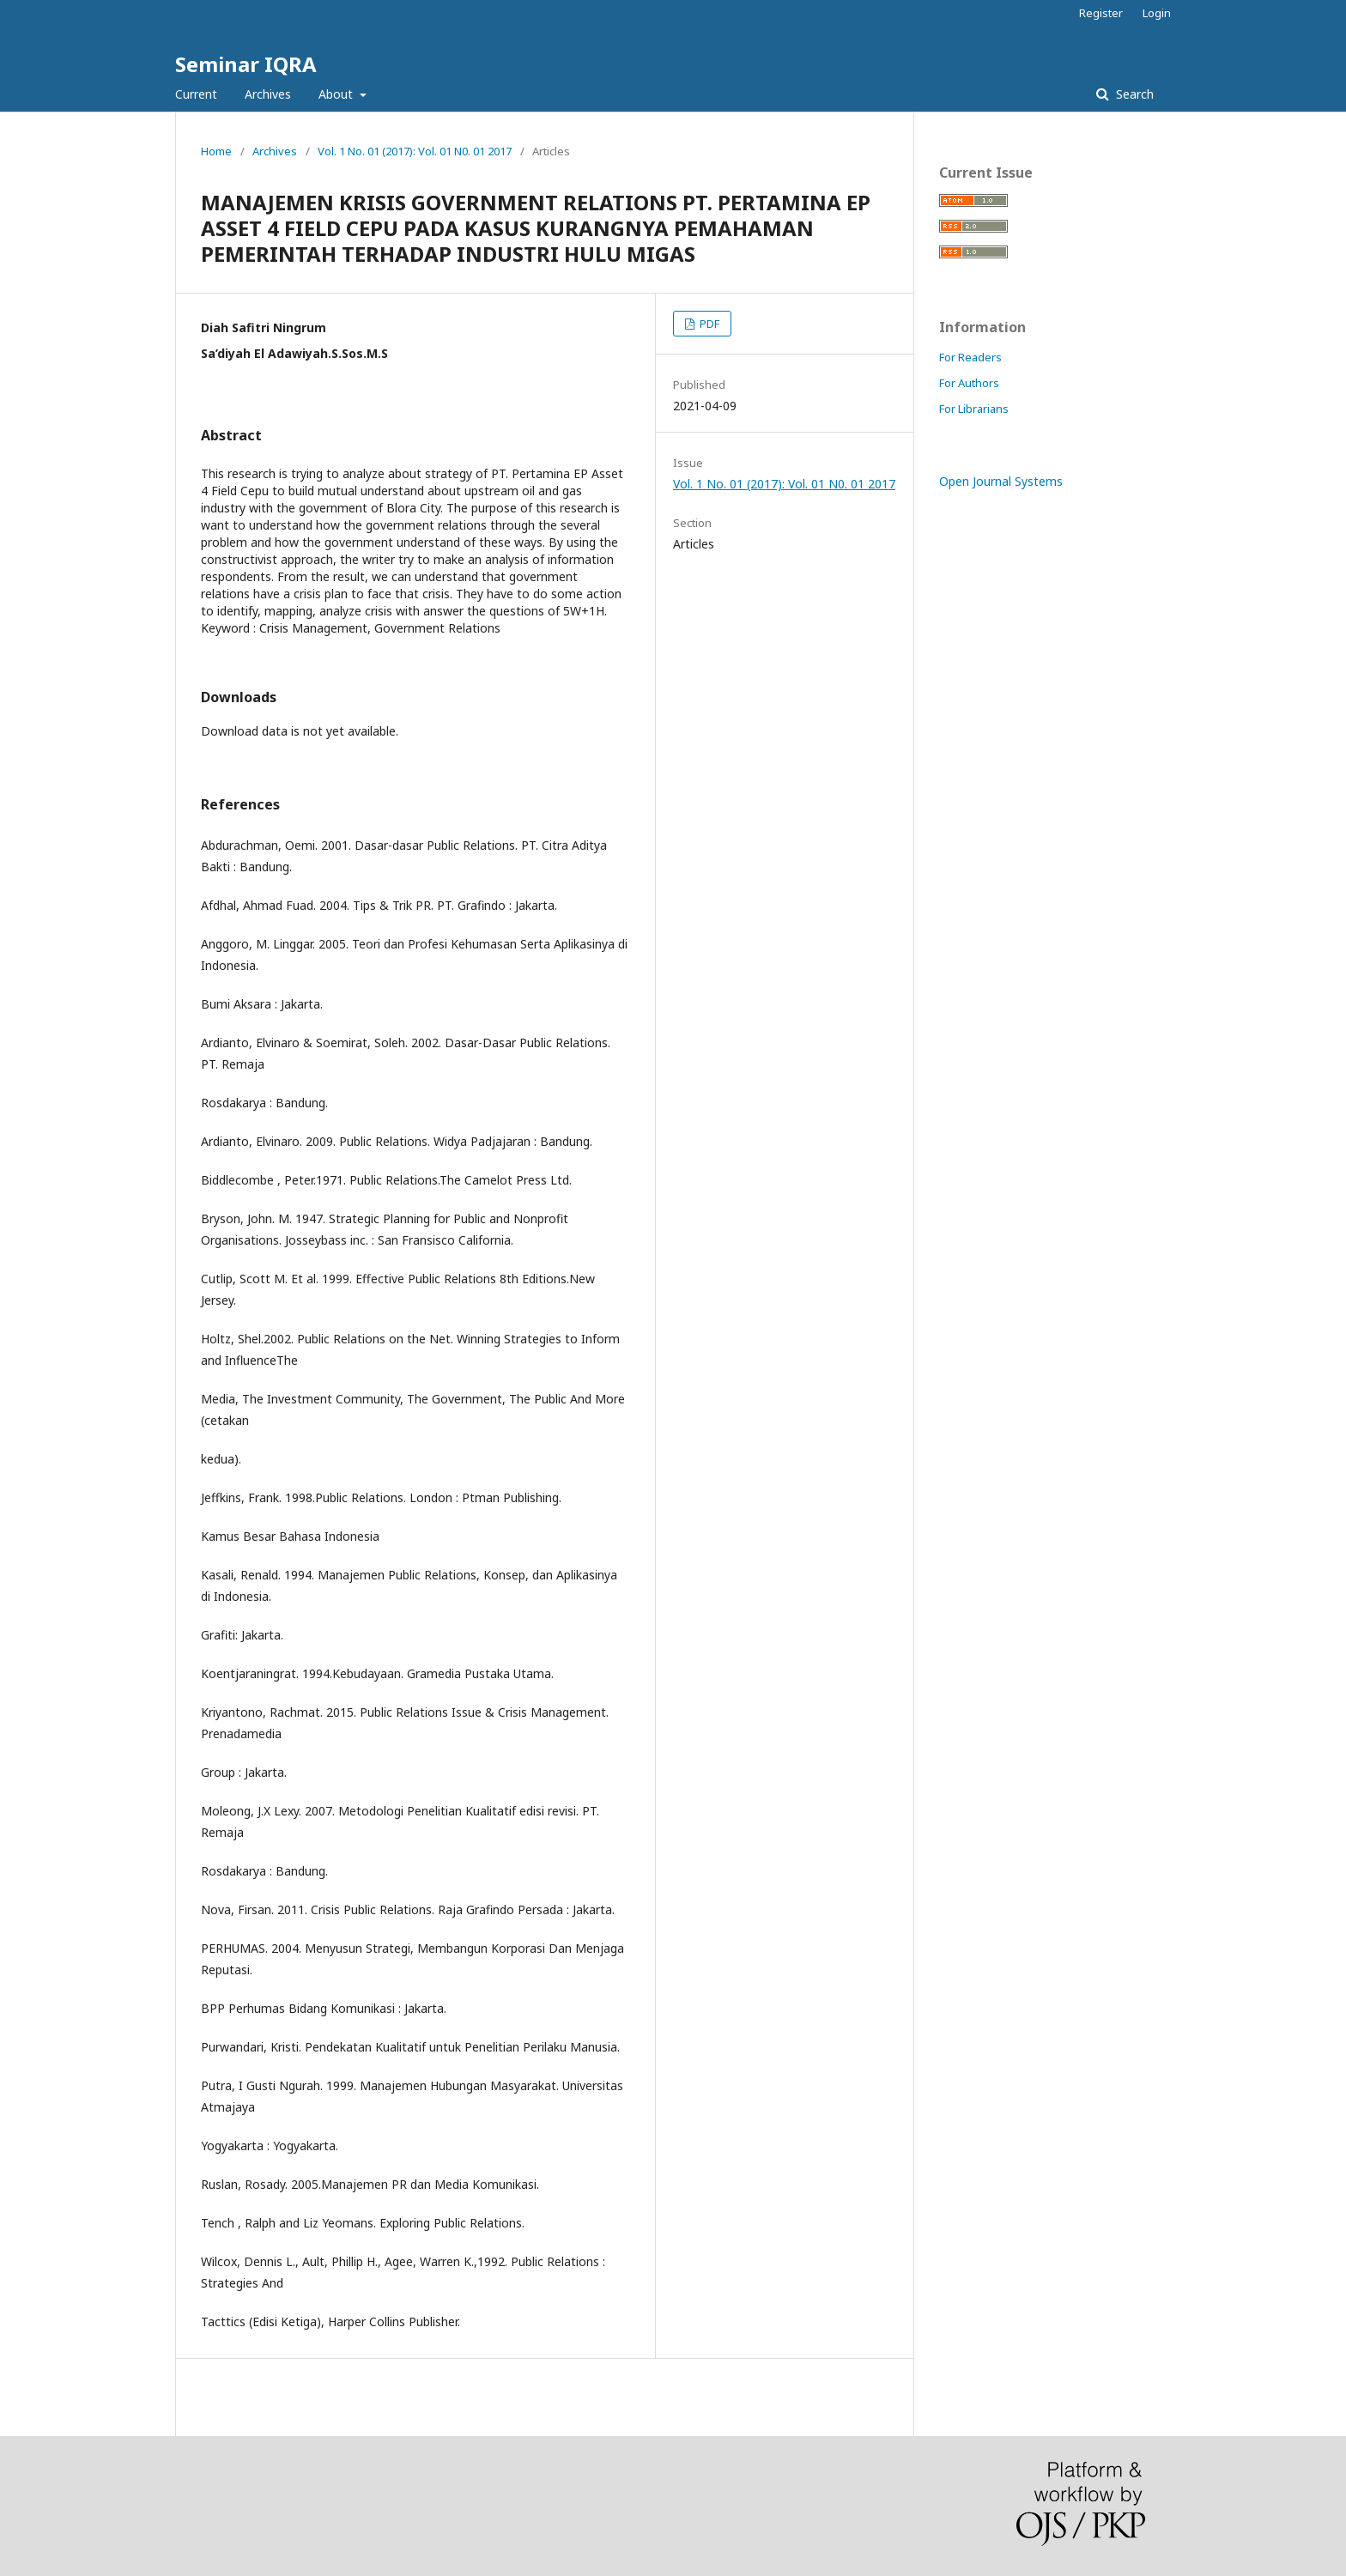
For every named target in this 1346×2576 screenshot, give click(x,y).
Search (1133, 94)
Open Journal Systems (1001, 481)
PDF (708, 323)
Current (196, 94)
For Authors (969, 383)
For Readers (970, 357)
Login (1157, 13)
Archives (268, 94)
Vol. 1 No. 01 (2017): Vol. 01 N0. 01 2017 (415, 151)
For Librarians (974, 408)
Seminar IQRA (246, 64)
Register (1101, 13)
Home (216, 151)
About (337, 94)
